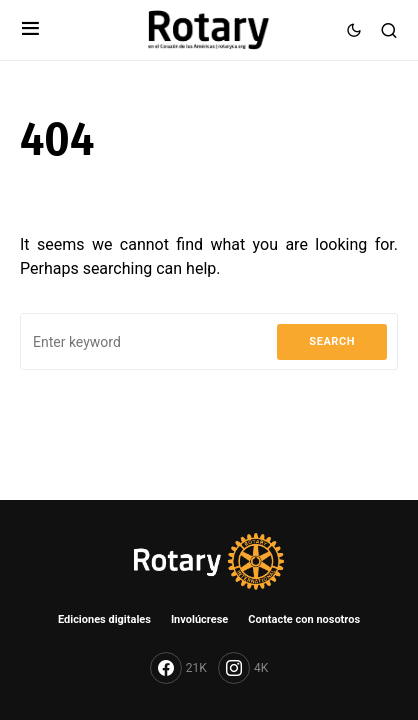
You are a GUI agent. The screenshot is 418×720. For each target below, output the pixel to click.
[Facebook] (178, 668)
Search (332, 341)
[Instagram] (243, 668)
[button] (30, 30)
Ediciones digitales (104, 619)
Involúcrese (199, 619)
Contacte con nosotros (304, 619)
